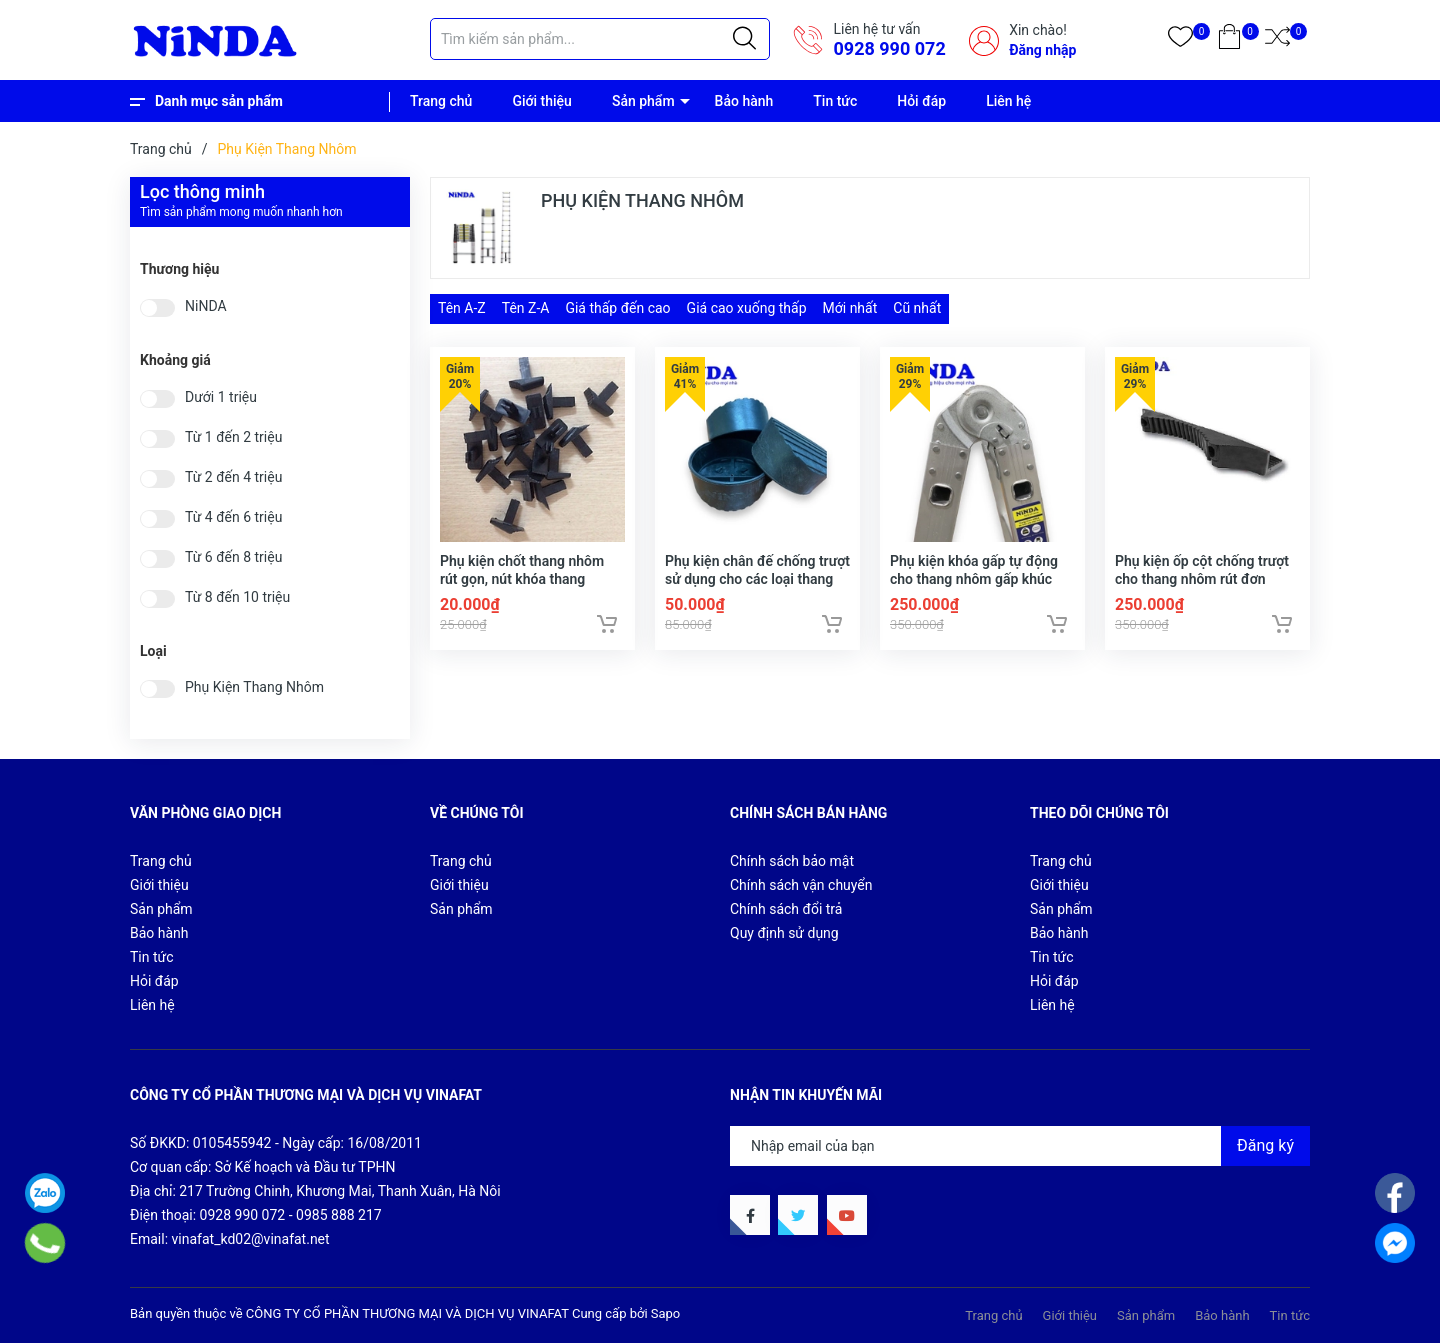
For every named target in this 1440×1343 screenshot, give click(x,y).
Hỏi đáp (921, 101)
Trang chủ (441, 101)
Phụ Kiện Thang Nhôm (254, 687)
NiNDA (206, 306)
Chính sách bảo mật (792, 861)
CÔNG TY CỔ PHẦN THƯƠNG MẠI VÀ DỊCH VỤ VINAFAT (407, 1313)
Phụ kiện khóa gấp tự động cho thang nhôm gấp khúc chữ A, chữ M (974, 579)
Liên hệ (1008, 101)
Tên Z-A (526, 308)
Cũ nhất (917, 308)
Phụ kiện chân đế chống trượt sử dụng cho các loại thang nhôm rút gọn (757, 579)
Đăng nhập (1042, 50)
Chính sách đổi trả (786, 909)
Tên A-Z (462, 308)
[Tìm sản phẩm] (600, 39)
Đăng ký (1265, 1145)
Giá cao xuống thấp (747, 308)
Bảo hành (744, 101)
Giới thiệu (542, 101)
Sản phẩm (643, 101)
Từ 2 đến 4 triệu (233, 477)
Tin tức (835, 101)
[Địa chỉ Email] (1020, 1146)
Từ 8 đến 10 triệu (237, 597)
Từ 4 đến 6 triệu (233, 517)
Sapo (666, 1313)
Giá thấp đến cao (617, 308)
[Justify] (744, 39)
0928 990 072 (889, 48)
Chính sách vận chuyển (801, 885)
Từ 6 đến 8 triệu (233, 557)
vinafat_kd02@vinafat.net (251, 1239)
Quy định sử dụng (784, 933)
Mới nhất (850, 308)
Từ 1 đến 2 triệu (233, 437)
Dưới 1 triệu (221, 397)
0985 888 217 (339, 1215)
